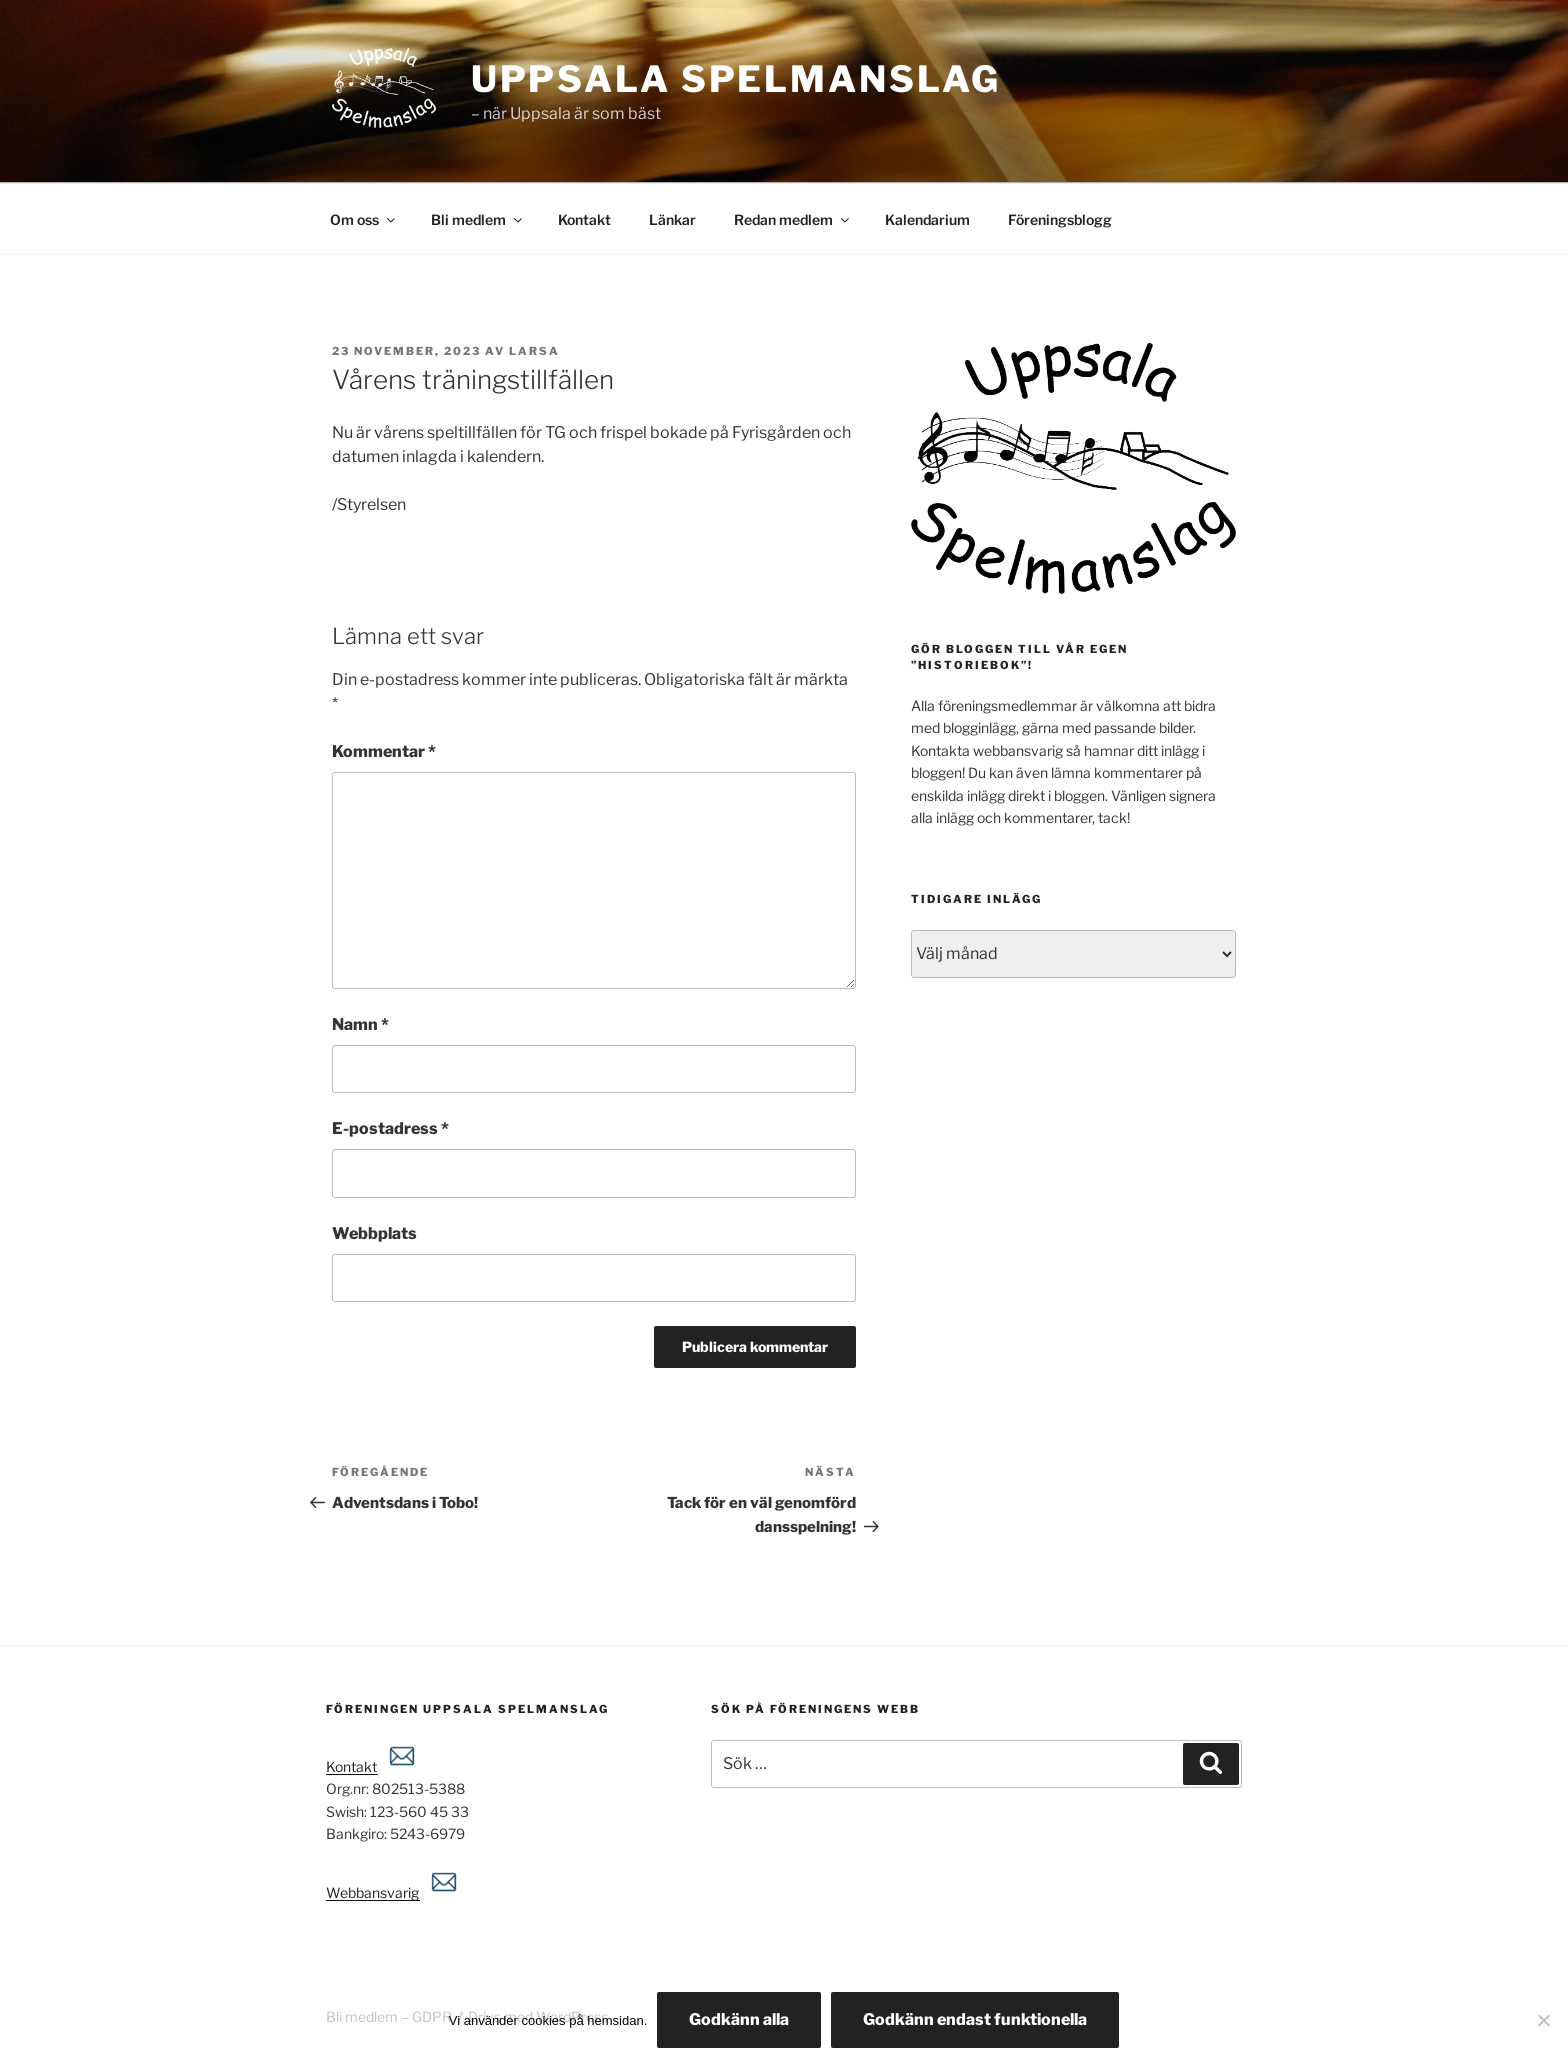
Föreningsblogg (1060, 219)
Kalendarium (927, 219)
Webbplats (374, 1233)
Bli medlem (478, 219)
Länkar (672, 219)
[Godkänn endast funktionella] (1543, 2020)
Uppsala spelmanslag (736, 79)
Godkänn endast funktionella (975, 2019)
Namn (360, 1024)
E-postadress (390, 1128)
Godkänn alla (739, 2019)
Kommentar (384, 751)
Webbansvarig (393, 1892)
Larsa (534, 351)
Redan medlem (793, 219)
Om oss (364, 219)
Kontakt (584, 219)
